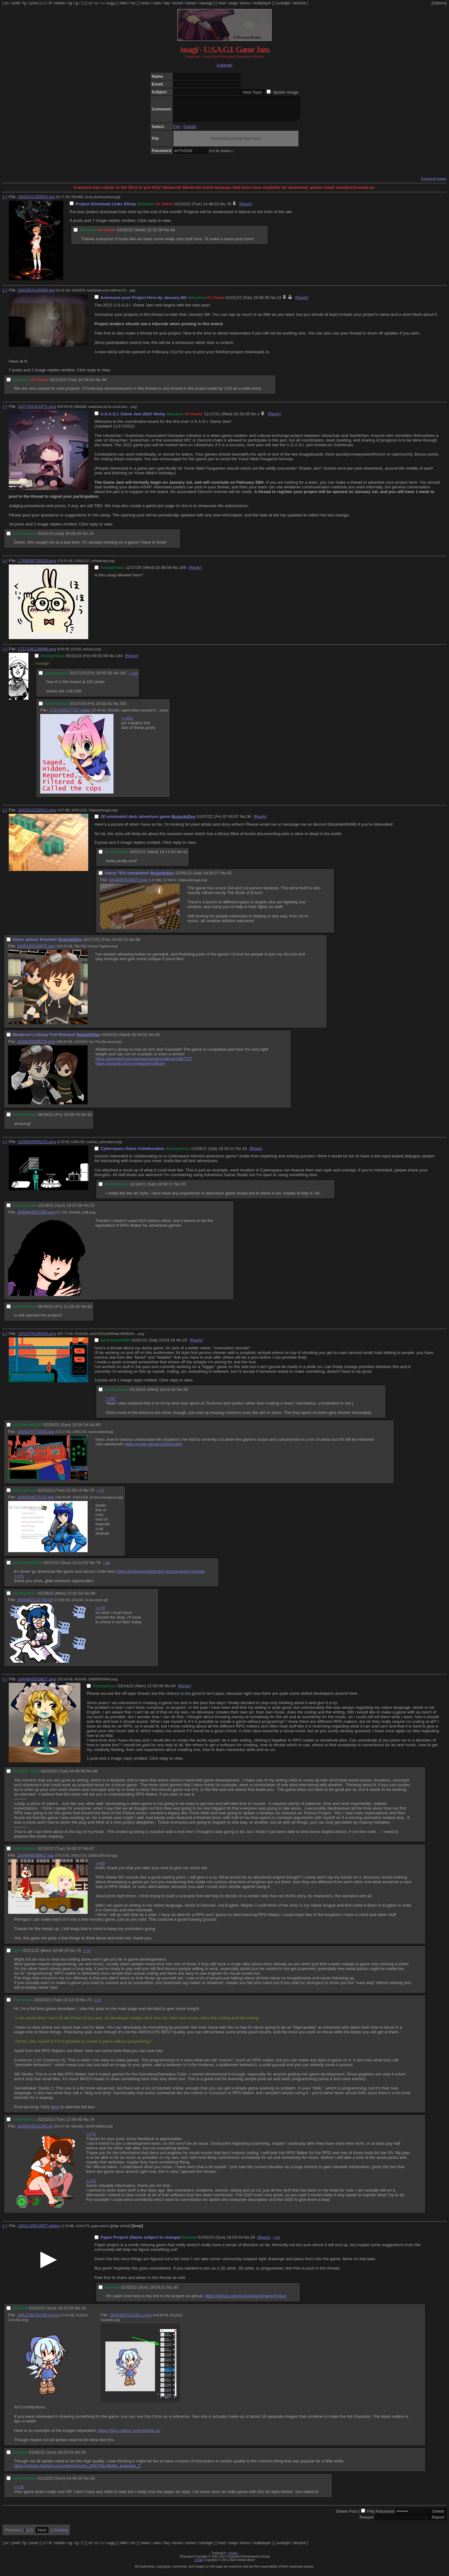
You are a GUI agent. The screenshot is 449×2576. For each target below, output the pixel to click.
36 (249, 821)
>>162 (133, 678)
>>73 (90, 2185)
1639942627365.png (36, 1217)
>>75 (18, 1580)
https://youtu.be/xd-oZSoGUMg (153, 1448)
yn (7, 3)
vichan (233, 2557)
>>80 (106, 1567)
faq (166, 3)
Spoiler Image (285, 92)
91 (90, 1311)
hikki (123, 3)
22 (279, 302)
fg (24, 3)
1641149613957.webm (39, 2230)
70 (78, 1955)
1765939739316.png (37, 565)
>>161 (127, 723)
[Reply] (245, 208)
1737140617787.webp (69, 714)
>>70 (90, 2138)
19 (244, 1153)
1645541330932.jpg (36, 201)
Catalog (60, 2534)
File (176, 131)
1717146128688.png (37, 653)
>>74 (86, 1955)
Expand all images (434, 183)
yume (33, 3)
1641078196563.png (37, 1338)
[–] (4, 201)
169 (182, 572)
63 (229, 877)
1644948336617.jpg (35, 1860)
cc (97, 3)
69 (98, 1429)
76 (229, 208)
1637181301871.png (37, 411)
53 (92, 2483)
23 (91, 538)
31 (83, 2312)
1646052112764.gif (35, 1604)
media (60, 3)
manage (206, 3)
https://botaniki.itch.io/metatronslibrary (130, 1068)
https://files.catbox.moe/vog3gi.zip (129, 2435)
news (145, 3)
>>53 (276, 2242)
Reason (367, 2522)
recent (177, 3)
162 (123, 708)
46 (104, 384)
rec (133, 3)
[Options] (439, 3)
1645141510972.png (36, 950)
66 (95, 1775)
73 (89, 2004)
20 (183, 1188)
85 (157, 1039)
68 (138, 944)
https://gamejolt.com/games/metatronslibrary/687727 (143, 1063)
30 (175, 2292)
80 (93, 1598)
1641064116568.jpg (36, 294)
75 (92, 1495)
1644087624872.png (128, 884)
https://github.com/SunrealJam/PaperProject (245, 2300)
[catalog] (224, 65)
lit (50, 3)
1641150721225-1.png (131, 2319)
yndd (16, 3)
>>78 (100, 1495)
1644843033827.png (37, 1683)
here (55, 2111)
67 (92, 1853)
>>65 (100, 1867)
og (70, 3)
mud (221, 3)
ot (90, 3)
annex (191, 3)
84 (173, 234)
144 (119, 660)
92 (90, 1119)
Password (385, 2516)
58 (185, 1394)
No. (223, 208)
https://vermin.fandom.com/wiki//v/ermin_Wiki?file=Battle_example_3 (77, 2470)
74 (92, 2124)
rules (157, 3)
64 (173, 1690)
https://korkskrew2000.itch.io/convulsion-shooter (160, 1576)
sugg (111, 3)
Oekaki (189, 131)
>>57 (110, 1403)
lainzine (299, 3)
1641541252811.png (37, 814)
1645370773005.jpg (35, 1436)
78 (98, 1567)
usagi (232, 3)
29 (252, 2242)
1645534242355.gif (35, 2131)
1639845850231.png (37, 1146)
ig (76, 3)
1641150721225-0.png (38, 2319)
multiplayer (262, 3)
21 (92, 1210)
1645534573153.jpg (35, 1501)
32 (83, 2457)
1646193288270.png (36, 1046)
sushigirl (283, 3)
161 (123, 677)
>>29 (18, 2491)
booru (245, 3)
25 (185, 1344)
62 (185, 856)
